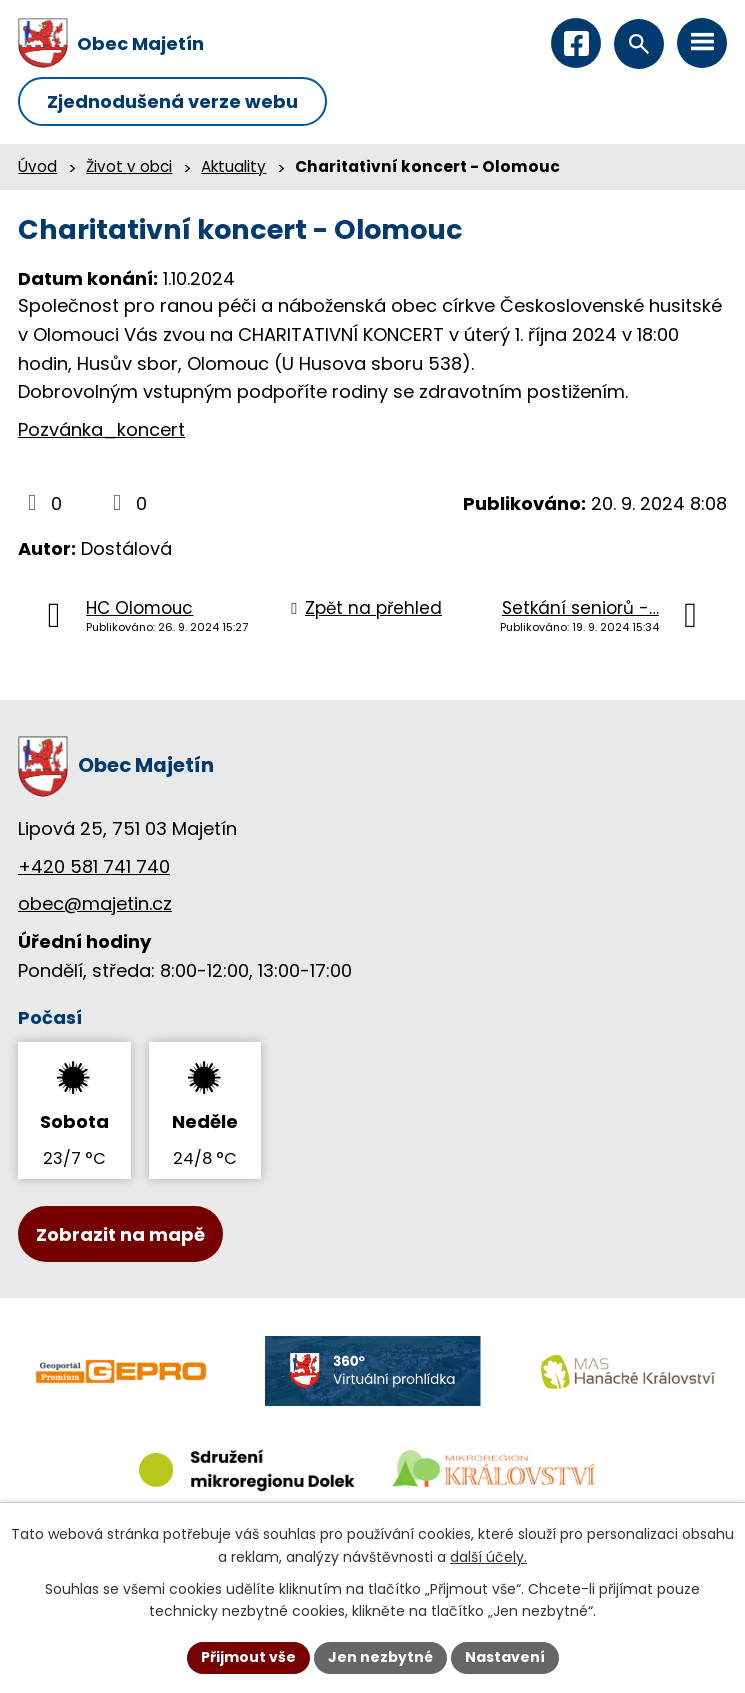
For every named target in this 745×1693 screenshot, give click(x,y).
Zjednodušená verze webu (172, 101)
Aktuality (233, 166)
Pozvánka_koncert (101, 429)
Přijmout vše (248, 1657)
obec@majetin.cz (95, 903)
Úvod (37, 166)
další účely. (488, 1557)
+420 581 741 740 (94, 866)
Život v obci (129, 166)
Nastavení (505, 1657)
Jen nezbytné (380, 1657)
